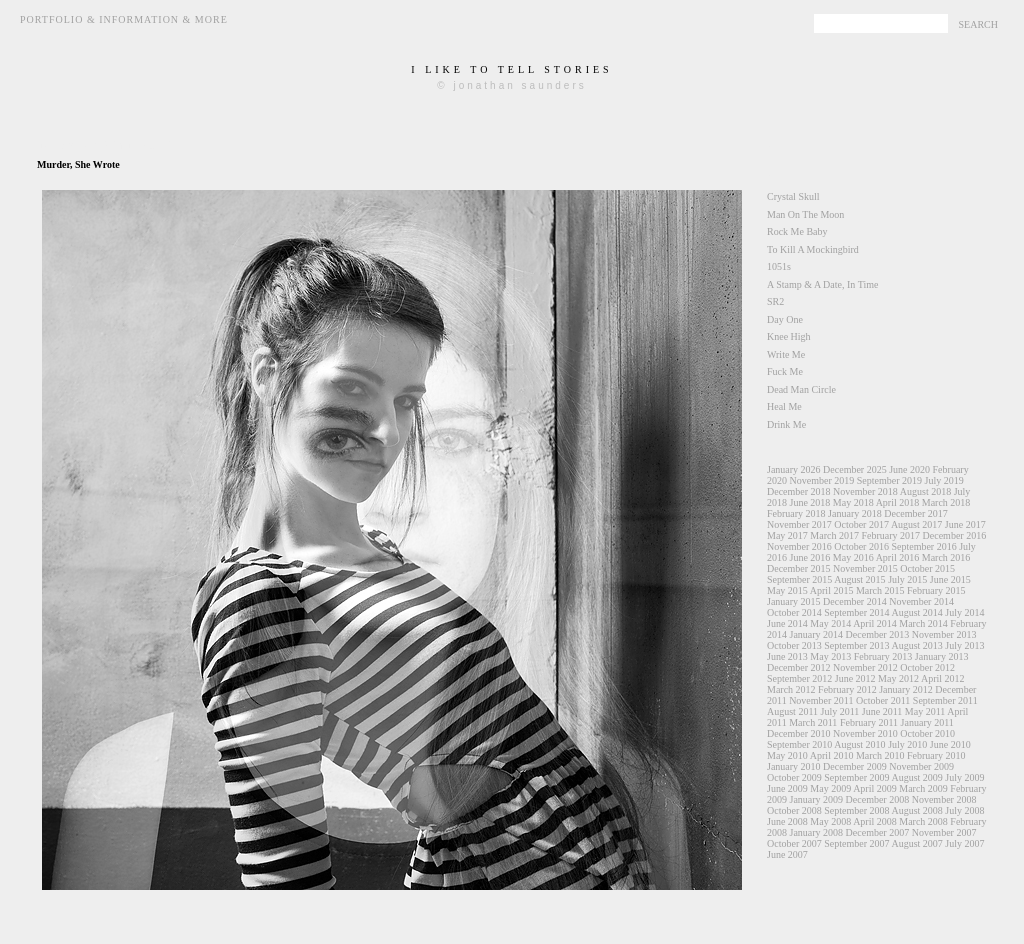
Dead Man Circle (801, 389)
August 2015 (859, 579)
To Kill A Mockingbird (813, 249)
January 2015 (794, 601)
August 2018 (925, 491)
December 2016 (955, 535)
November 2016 (799, 546)
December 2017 (916, 513)
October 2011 (883, 700)
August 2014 (916, 612)
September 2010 (799, 744)
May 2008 (830, 821)
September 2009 (856, 777)
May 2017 (787, 535)
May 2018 (853, 502)
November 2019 (822, 480)
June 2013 (787, 656)
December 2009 (855, 766)
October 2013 (794, 645)
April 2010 (832, 755)
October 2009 (794, 777)
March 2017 (834, 535)
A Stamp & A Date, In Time (822, 284)
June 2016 (810, 557)
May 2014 (830, 623)
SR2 (775, 301)
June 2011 (882, 711)
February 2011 (869, 722)
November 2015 (865, 568)
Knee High (789, 336)
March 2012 (791, 689)
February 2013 (883, 656)
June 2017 (965, 524)
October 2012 (927, 667)
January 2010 (794, 766)
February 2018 (796, 513)
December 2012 (799, 667)
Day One (785, 319)
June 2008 (787, 821)
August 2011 (792, 711)
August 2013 (916, 645)
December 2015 (799, 568)
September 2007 (856, 843)
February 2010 (936, 755)
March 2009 (923, 788)
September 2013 (856, 645)
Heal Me (784, 406)
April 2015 (832, 590)
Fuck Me (785, 371)
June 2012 (855, 678)
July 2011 (840, 711)
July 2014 (964, 612)
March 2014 (923, 623)
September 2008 (856, 810)
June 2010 (950, 744)
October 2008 (794, 810)
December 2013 (878, 634)
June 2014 (787, 623)
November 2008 (944, 799)
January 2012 (906, 689)
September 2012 (799, 678)
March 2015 (880, 590)
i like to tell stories (511, 69)
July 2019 (943, 480)
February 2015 (936, 590)
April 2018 (898, 502)
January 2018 (855, 513)
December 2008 (878, 799)
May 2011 (925, 711)
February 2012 (847, 689)
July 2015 (907, 579)
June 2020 (909, 469)
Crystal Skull (793, 196)
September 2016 (923, 546)
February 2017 (890, 535)
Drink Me (786, 424)
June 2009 (787, 788)
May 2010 (787, 755)
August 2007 (916, 843)
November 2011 (821, 700)
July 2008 (964, 810)
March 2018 (946, 502)
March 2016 (946, 557)
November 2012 (865, 667)
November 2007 (944, 832)
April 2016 (898, 557)
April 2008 (875, 821)
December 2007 (878, 832)
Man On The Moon (805, 214)
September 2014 (856, 612)
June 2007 (787, 854)
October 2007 (794, 843)
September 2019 (889, 480)
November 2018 (865, 491)
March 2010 (880, 755)
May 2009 (830, 788)
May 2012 (898, 678)
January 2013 (942, 656)
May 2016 (853, 557)
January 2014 (817, 634)
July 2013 (964, 645)
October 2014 (794, 612)
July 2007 (964, 843)
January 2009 (817, 799)
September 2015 (799, 579)
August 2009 (916, 777)
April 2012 (943, 678)
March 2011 (813, 722)
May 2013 (830, 656)
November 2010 (865, 733)
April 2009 (875, 788)
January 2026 (794, 469)
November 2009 (921, 766)
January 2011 (927, 722)
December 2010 (799, 733)
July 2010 (907, 744)
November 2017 (799, 524)
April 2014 (875, 623)
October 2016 (861, 546)
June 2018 (810, 502)
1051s (779, 266)
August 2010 (859, 744)
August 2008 (916, 810)
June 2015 (950, 579)
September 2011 (945, 700)
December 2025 (855, 469)
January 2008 (817, 832)
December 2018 (799, 491)
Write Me (786, 354)
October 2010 (927, 733)
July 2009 (964, 777)
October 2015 (927, 568)
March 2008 (923, 821)
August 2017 (916, 524)
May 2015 (787, 590)
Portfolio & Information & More (124, 19)
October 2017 (861, 524)
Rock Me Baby (797, 231)
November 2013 (944, 634)
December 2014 (855, 601)
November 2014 (921, 601)
